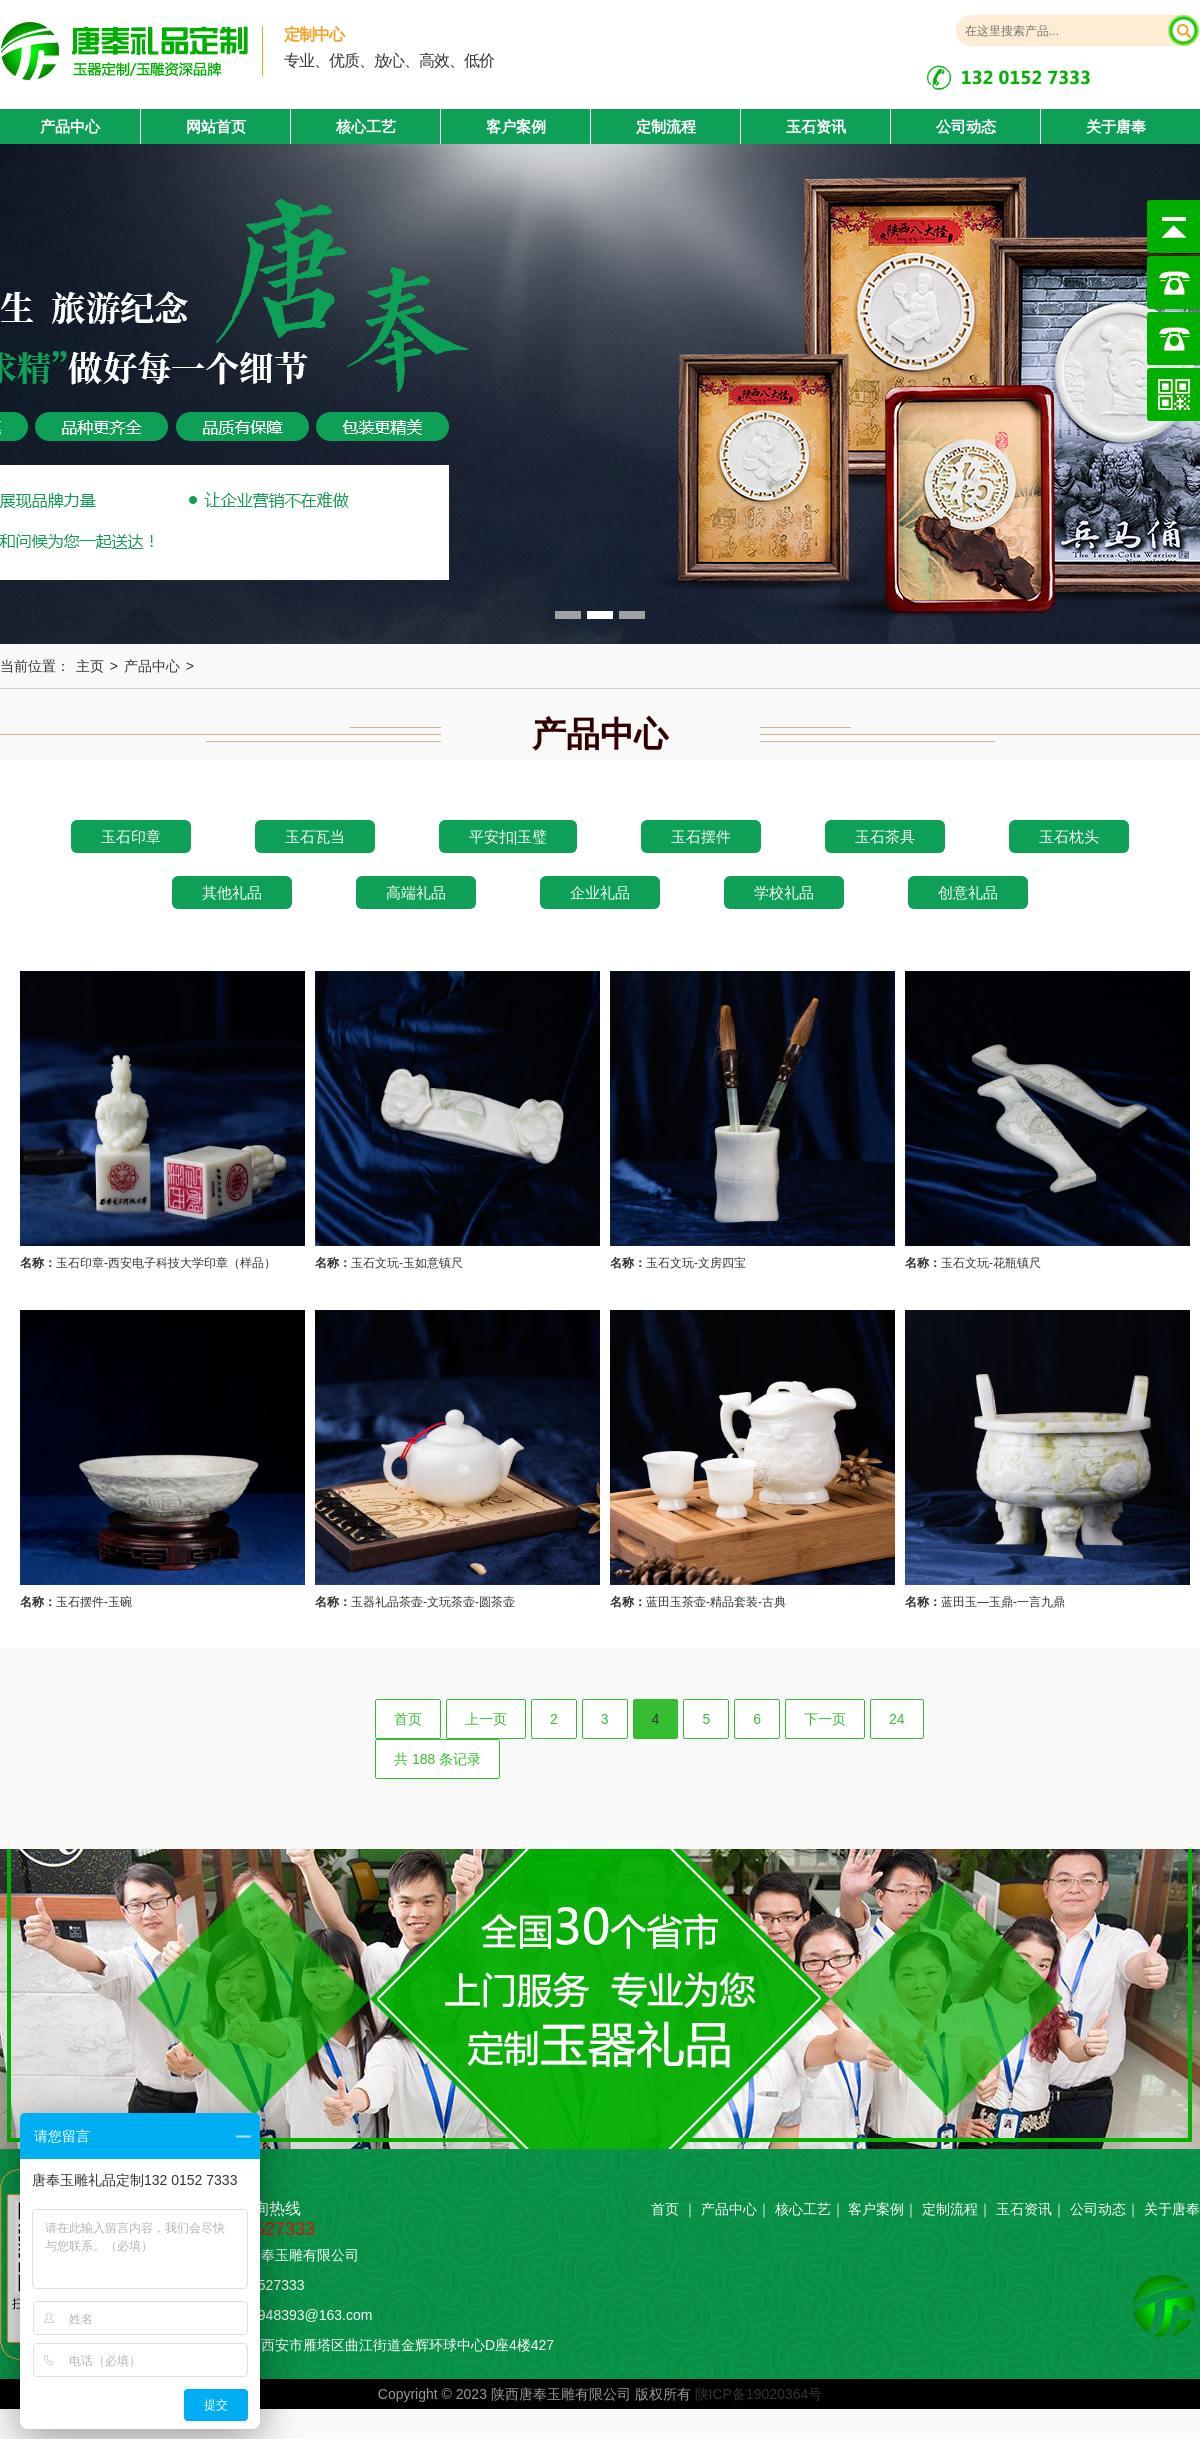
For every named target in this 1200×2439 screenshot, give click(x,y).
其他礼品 (232, 892)
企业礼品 (600, 892)
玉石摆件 (701, 836)
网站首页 (216, 126)
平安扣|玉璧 (508, 836)
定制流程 (666, 126)
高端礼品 (416, 892)
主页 (90, 666)
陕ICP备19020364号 (759, 2394)
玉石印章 (131, 836)
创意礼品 (968, 892)
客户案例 (516, 126)
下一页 (825, 1719)
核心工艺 (366, 126)
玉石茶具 (885, 836)
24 (897, 1719)
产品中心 (152, 666)
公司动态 (966, 126)
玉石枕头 (1069, 836)
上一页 (486, 1719)
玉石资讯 (816, 126)
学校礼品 (784, 892)
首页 (408, 1719)
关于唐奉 (1116, 126)
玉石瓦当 (315, 836)
